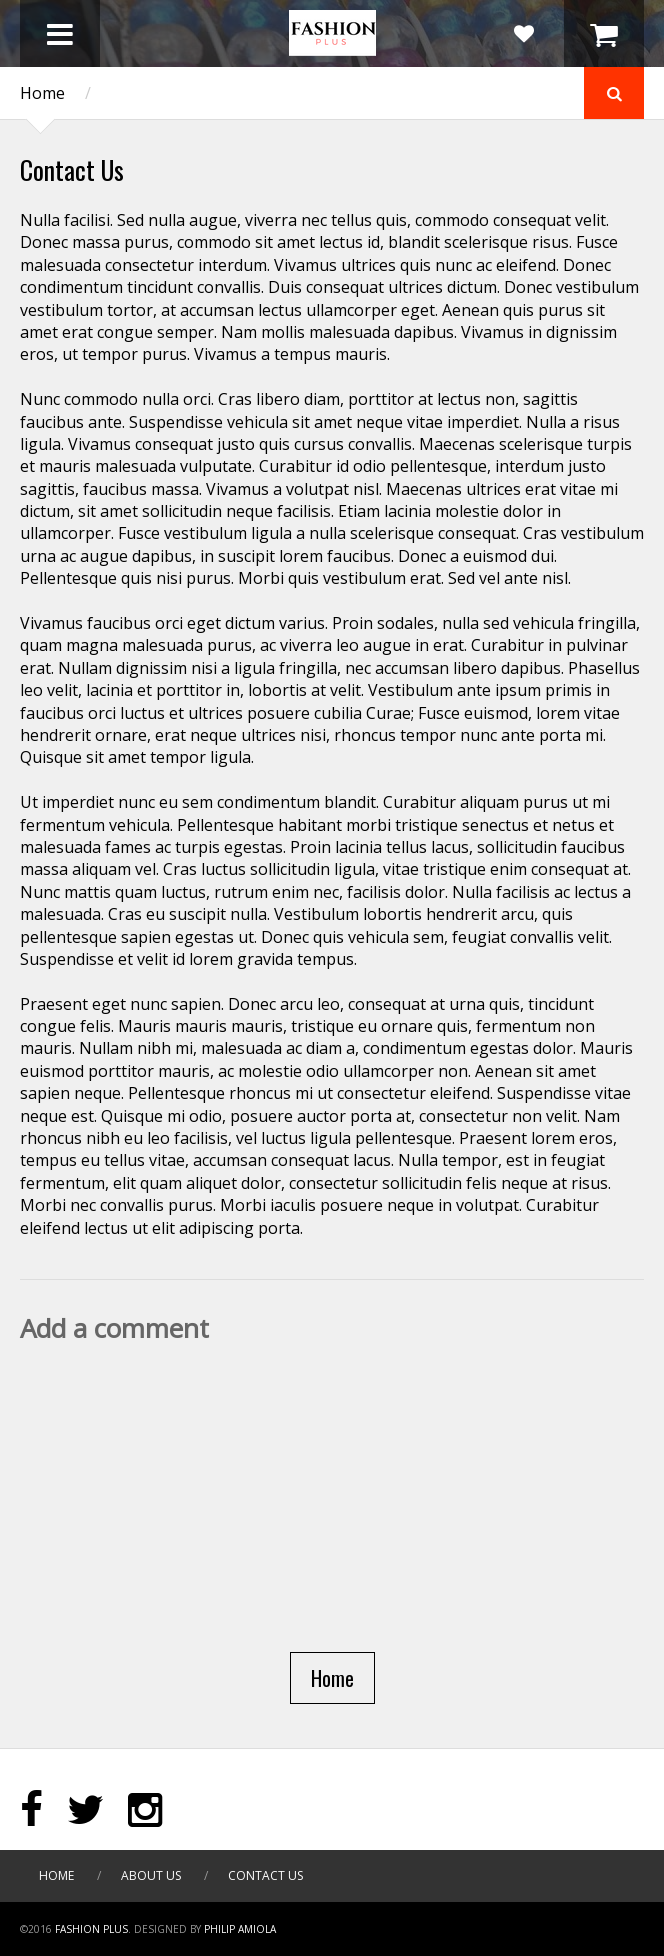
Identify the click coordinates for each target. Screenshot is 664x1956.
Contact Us (265, 1875)
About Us (151, 1875)
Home (42, 93)
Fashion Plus (91, 1929)
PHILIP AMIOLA (240, 1929)
